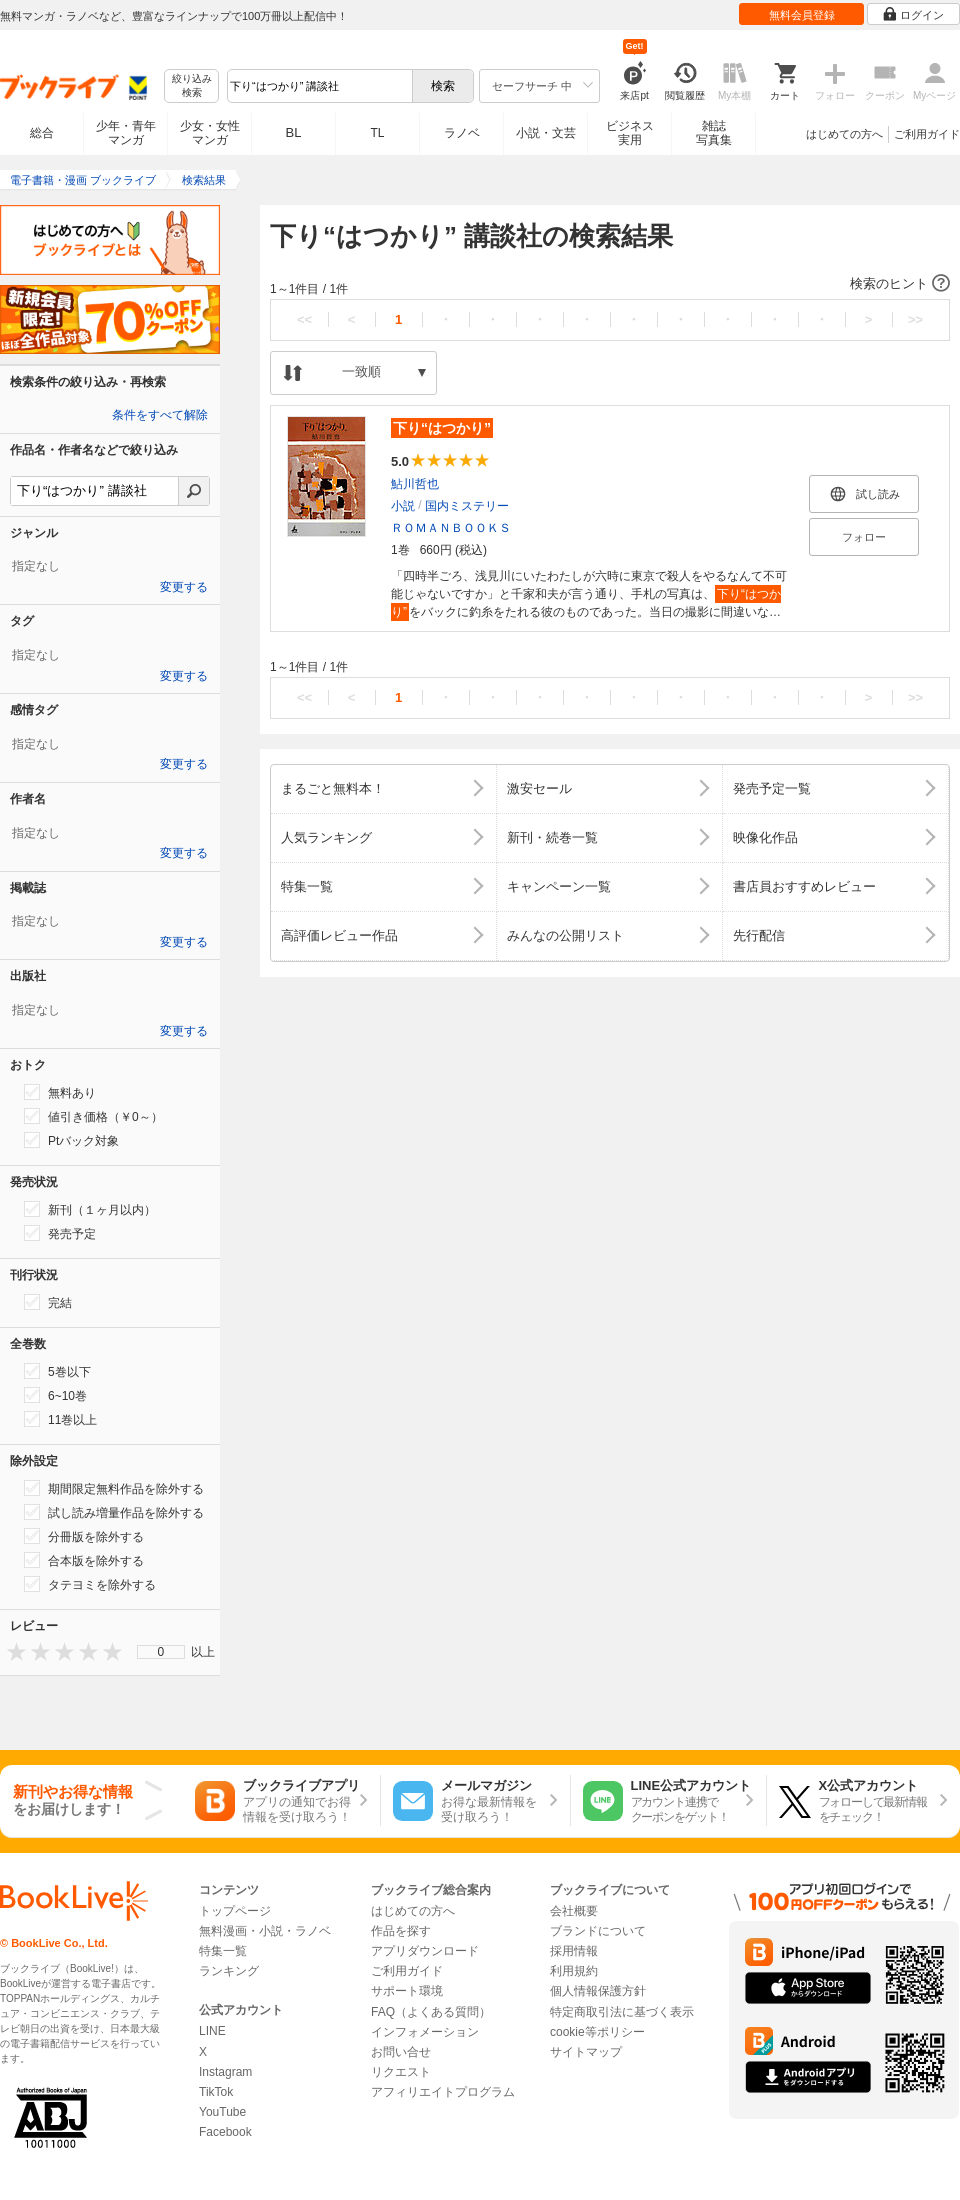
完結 (48, 1302)
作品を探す (401, 1931)
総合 (42, 133)
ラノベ (462, 133)
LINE (212, 2031)
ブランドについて (598, 1931)
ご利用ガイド (927, 134)
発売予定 (60, 1233)
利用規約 (574, 1971)
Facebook (225, 2132)
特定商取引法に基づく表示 (622, 2012)
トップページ (235, 1911)
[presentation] (12, 1651)
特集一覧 (223, 1951)
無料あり (60, 1092)
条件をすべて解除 (160, 415)
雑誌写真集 (714, 133)
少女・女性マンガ (210, 133)
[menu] (161, 1652)
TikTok (216, 2092)
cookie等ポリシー (597, 2032)
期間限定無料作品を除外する (114, 1488)
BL (294, 132)
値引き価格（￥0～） (93, 1116)
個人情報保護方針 (598, 1991)
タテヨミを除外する (90, 1584)
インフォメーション (425, 2032)
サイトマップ (586, 2052)
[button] (610, 284)
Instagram (225, 2072)
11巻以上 (60, 1419)
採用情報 (574, 1951)
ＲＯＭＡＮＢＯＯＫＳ (451, 528)
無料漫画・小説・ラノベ (265, 1931)
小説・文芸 (546, 133)
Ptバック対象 (71, 1140)
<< (304, 319)
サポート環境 (407, 1991)
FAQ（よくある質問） (431, 2012)
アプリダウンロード (425, 1951)
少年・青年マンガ (126, 133)
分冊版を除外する (84, 1536)
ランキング (229, 1971)
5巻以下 (57, 1371)
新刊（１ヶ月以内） (90, 1209)
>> (915, 319)
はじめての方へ (844, 134)
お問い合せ (401, 2052)
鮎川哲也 (415, 484)
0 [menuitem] (161, 1652)
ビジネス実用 (630, 133)
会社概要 (574, 1911)
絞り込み (192, 86)
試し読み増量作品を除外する (114, 1512)
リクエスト (401, 2072)
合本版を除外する (84, 1560)
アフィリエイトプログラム (443, 2092)
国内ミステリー (467, 506)
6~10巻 (55, 1395)
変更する (184, 587)
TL (377, 133)
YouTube (222, 2112)
